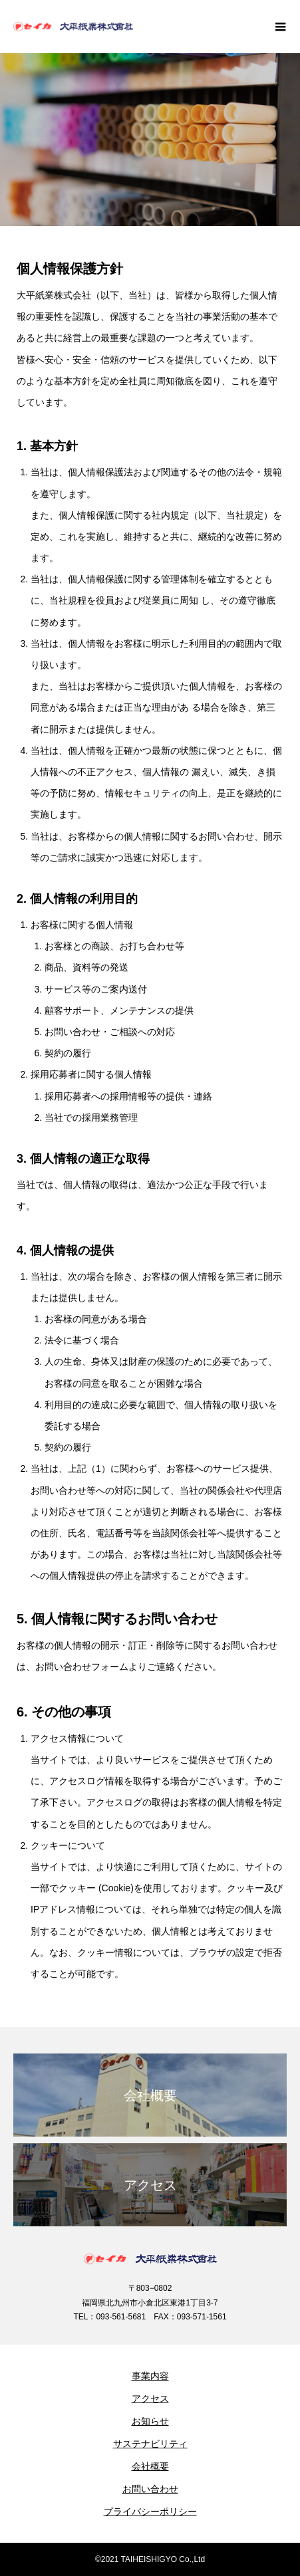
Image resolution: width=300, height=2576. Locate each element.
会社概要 (150, 2466)
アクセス (150, 2398)
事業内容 (150, 2376)
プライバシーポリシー (150, 2511)
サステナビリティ (150, 2443)
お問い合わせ (150, 2489)
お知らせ (150, 2421)
